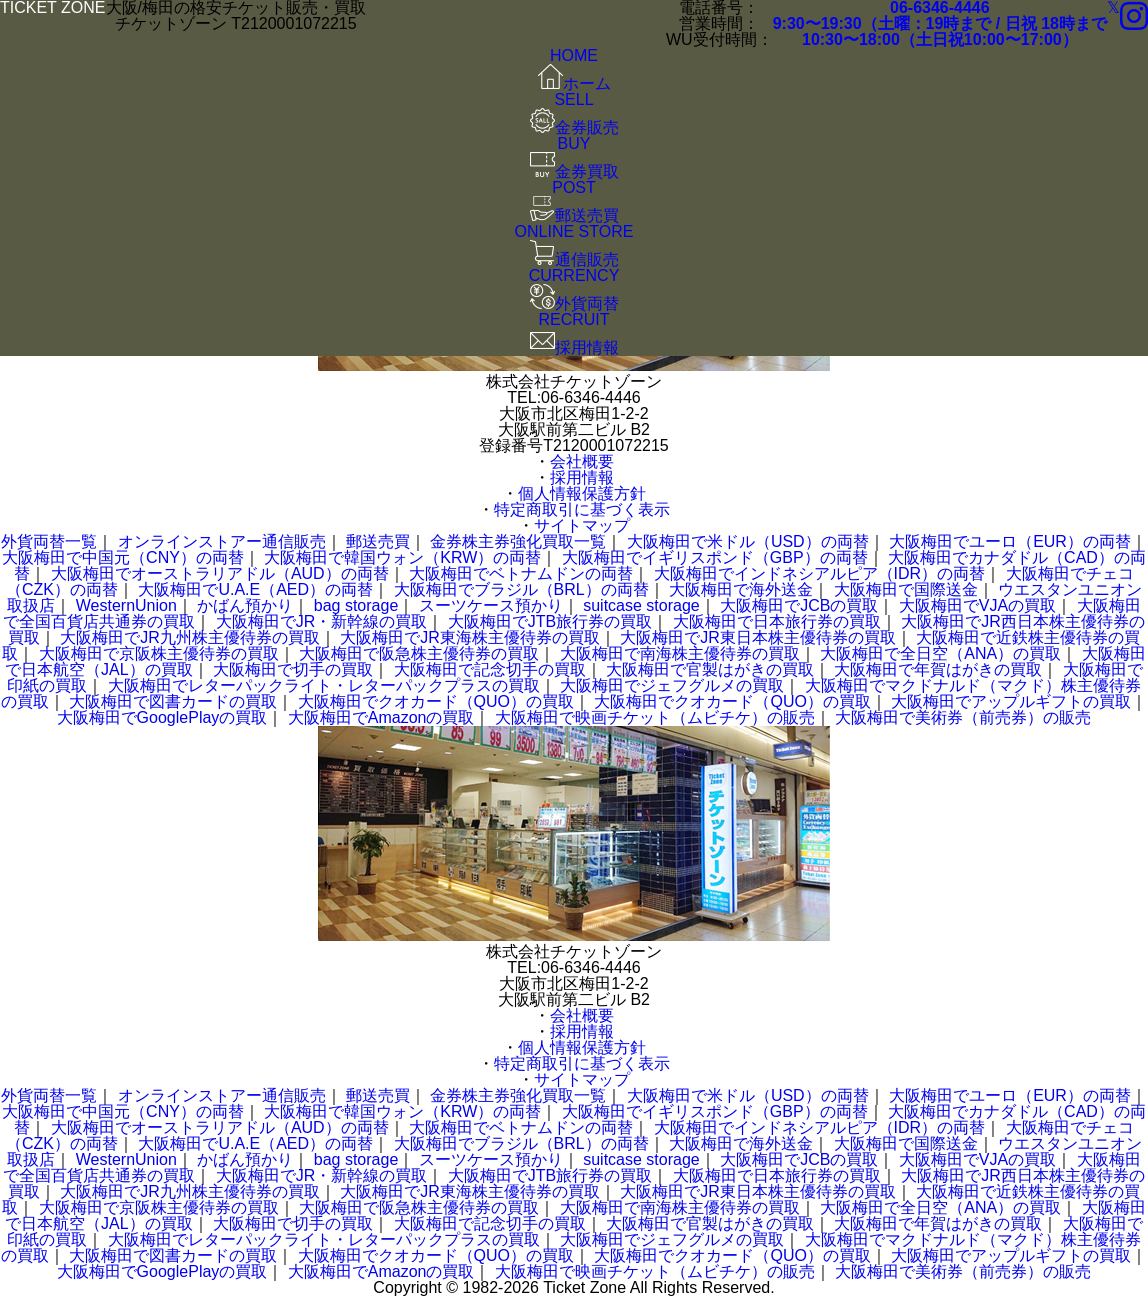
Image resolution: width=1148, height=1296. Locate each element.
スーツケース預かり (491, 605)
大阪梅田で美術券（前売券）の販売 (963, 717)
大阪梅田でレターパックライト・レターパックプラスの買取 (324, 685)
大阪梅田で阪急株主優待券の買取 (419, 653)
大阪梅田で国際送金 (906, 589)
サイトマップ (582, 525)
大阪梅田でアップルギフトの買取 (1011, 701)
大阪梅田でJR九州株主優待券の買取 (190, 637)
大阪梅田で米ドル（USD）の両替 (748, 541)
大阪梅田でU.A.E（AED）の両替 (255, 589)
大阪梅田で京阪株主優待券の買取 (159, 653)
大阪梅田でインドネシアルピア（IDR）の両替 (820, 573)
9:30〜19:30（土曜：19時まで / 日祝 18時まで (940, 23)
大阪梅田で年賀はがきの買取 (938, 669)
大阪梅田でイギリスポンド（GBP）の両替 (715, 557)
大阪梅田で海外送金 (741, 589)
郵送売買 (378, 541)
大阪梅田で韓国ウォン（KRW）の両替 (402, 557)
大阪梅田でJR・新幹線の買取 (322, 621)
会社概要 (582, 461)
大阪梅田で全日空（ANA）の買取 (940, 653)
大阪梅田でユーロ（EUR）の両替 (1010, 541)
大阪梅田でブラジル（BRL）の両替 (521, 589)
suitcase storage (641, 605)
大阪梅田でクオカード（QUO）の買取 (436, 701)
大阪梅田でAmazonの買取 (381, 717)
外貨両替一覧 (49, 541)
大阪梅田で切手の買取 (293, 669)
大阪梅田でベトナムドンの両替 (521, 573)
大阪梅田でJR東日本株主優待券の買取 (758, 637)
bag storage (356, 605)
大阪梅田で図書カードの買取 (173, 701)
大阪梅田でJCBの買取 (799, 605)
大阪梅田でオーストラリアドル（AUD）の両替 (220, 573)
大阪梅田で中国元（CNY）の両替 (123, 557)
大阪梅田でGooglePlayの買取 (162, 717)
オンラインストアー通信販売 (222, 541)
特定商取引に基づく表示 (582, 509)
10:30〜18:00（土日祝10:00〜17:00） (940, 39)
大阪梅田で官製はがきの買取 (710, 669)
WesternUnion (126, 605)
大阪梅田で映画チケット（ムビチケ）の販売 (655, 717)
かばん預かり (245, 605)
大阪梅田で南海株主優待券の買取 (680, 653)
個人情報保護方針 (582, 493)
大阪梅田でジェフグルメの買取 (672, 685)
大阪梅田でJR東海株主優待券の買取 (470, 637)
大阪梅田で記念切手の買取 (490, 669)
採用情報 (582, 477)
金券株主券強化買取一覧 (518, 541)
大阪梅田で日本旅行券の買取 (777, 621)
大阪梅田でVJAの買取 (977, 605)
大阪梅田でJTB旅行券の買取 (550, 621)
